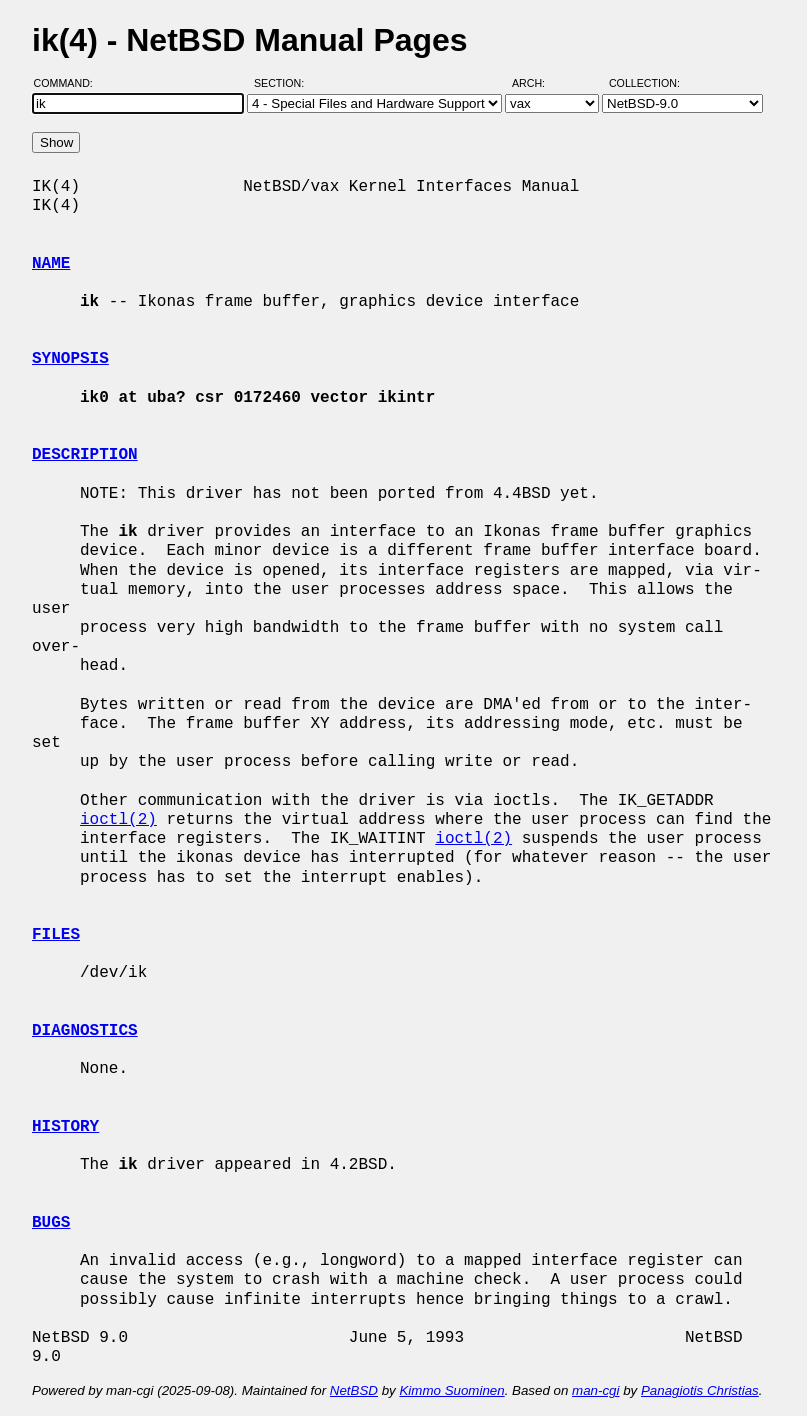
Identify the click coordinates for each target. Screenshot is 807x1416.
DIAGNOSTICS (85, 1031)
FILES (56, 935)
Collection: (644, 83)
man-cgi (595, 1390)
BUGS (51, 1223)
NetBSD (354, 1390)
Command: (69, 83)
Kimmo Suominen (451, 1390)
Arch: (537, 83)
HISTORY (65, 1127)
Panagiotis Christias (700, 1390)
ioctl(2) (118, 820)
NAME (51, 264)
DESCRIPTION (85, 455)
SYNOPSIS (70, 359)
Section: (283, 83)
